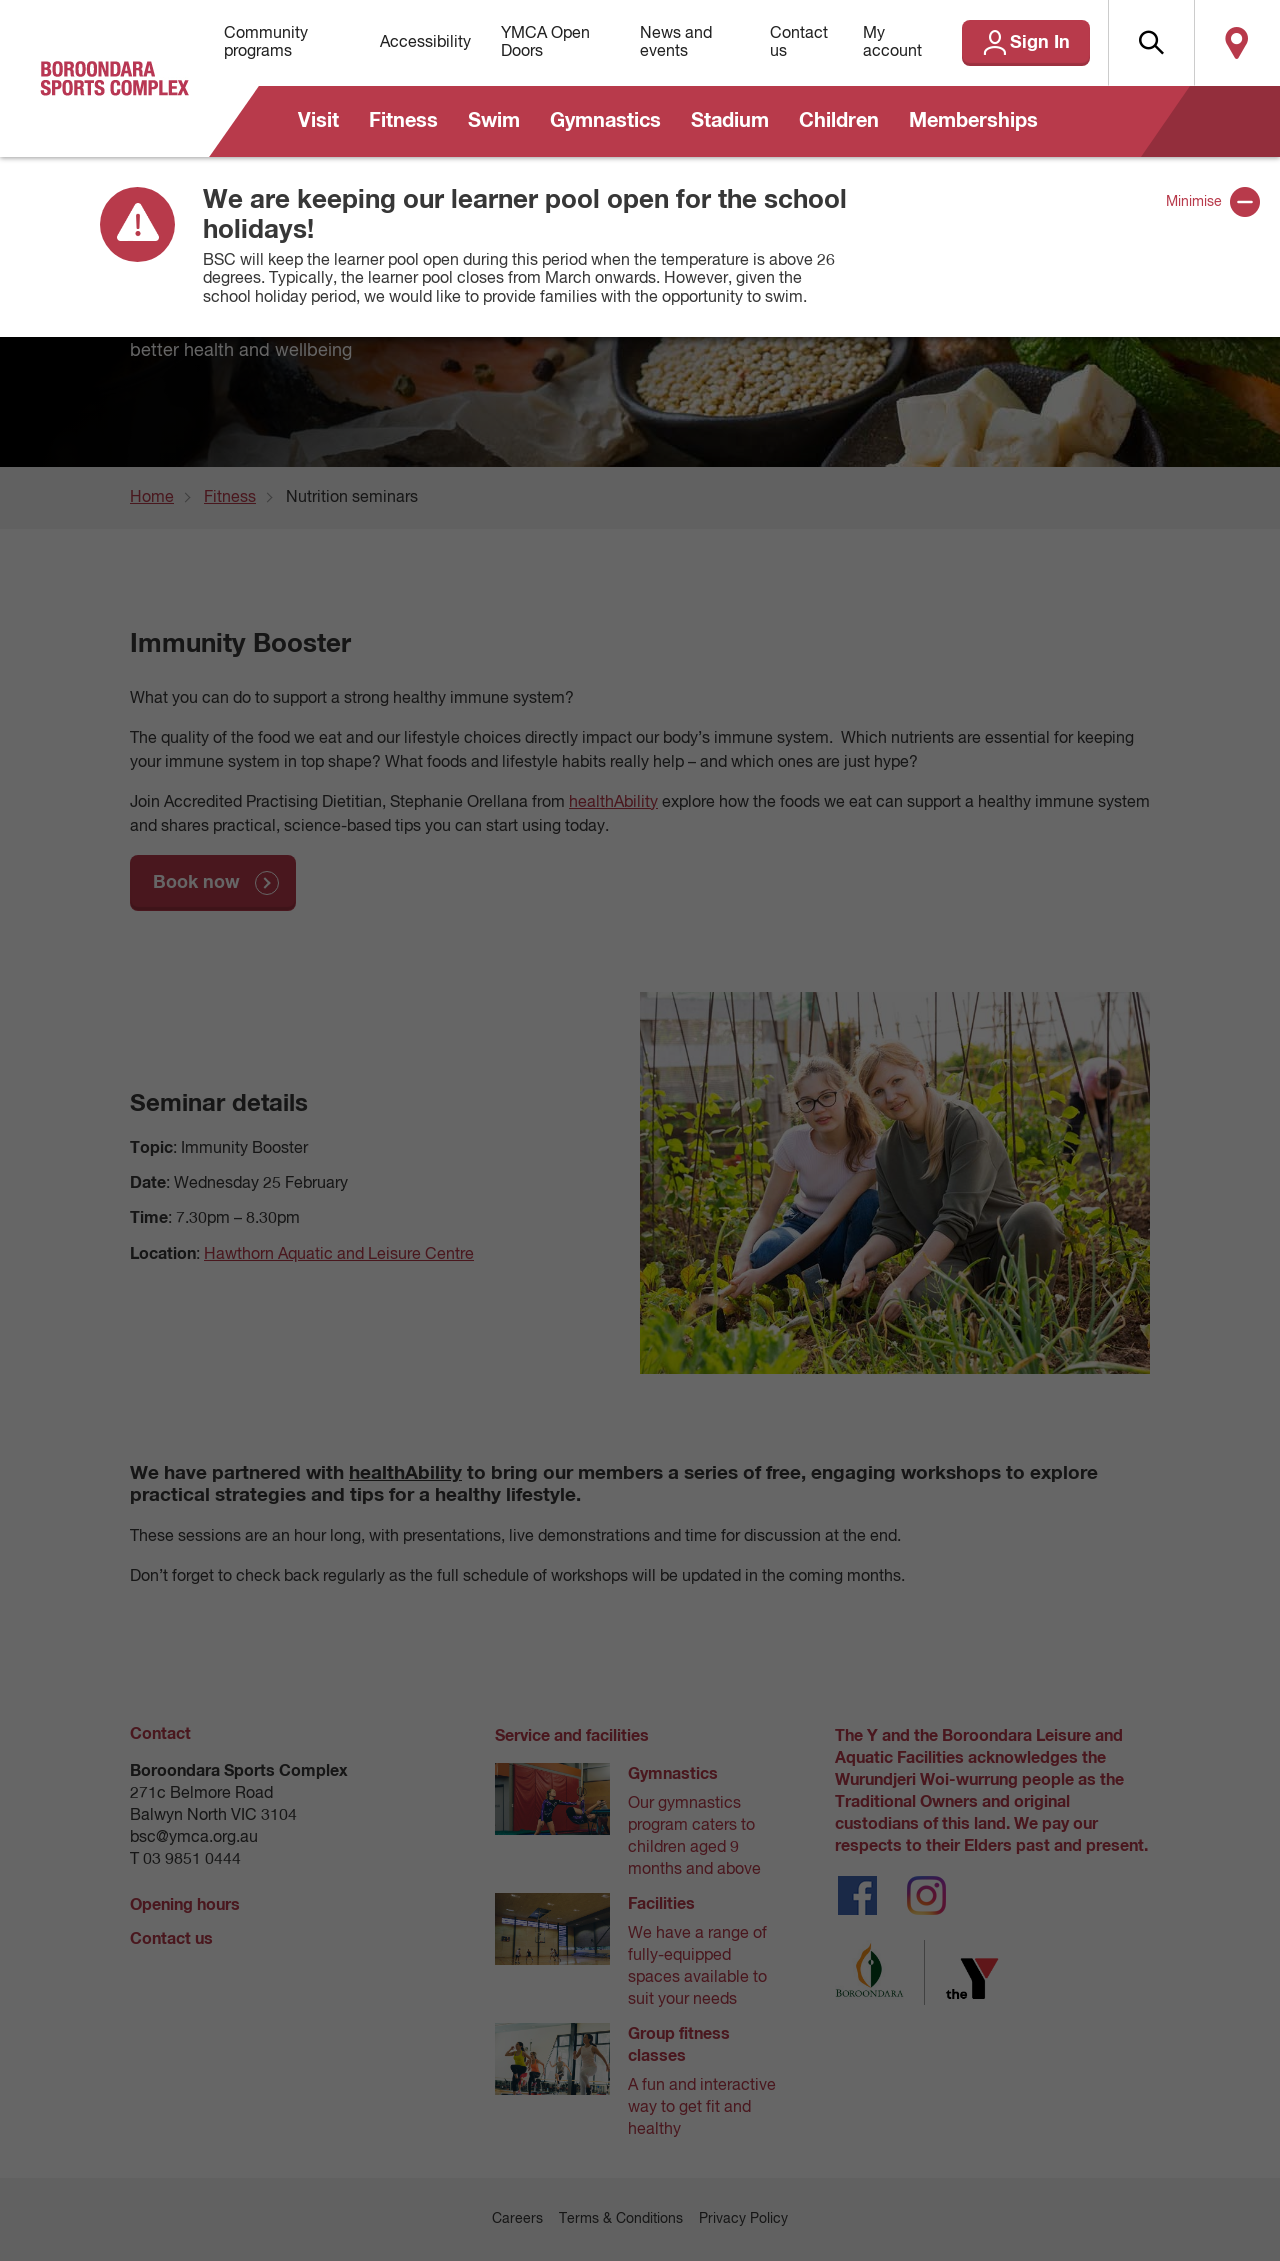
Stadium (730, 121)
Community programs (266, 43)
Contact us (799, 43)
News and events (676, 43)
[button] (1151, 43)
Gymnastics (605, 121)
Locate (1237, 43)
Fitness (403, 121)
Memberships (973, 121)
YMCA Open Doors (545, 43)
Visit (318, 121)
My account (892, 43)
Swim (494, 121)
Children (839, 121)
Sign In (1040, 43)
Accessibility (425, 43)
